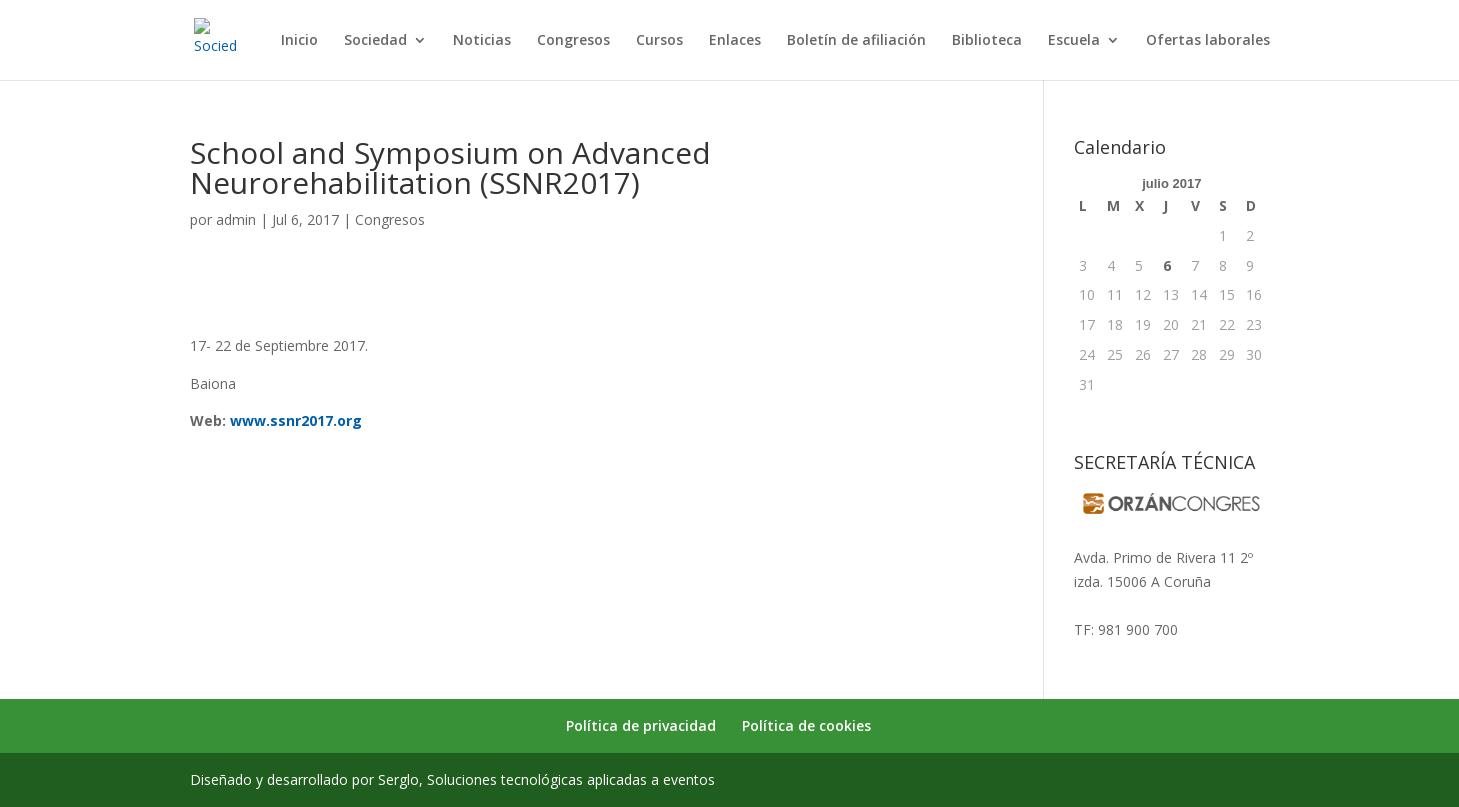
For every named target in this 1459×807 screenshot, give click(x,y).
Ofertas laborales (1208, 41)
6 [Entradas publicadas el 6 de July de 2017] (1167, 265)
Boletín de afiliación (856, 41)
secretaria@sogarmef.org (1156, 605)
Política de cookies (806, 725)
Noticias (482, 41)
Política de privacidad (641, 725)
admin (236, 219)
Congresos (573, 41)
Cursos (659, 41)
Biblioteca (987, 41)
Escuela (1074, 41)
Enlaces (735, 41)
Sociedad (375, 41)
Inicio (299, 41)
